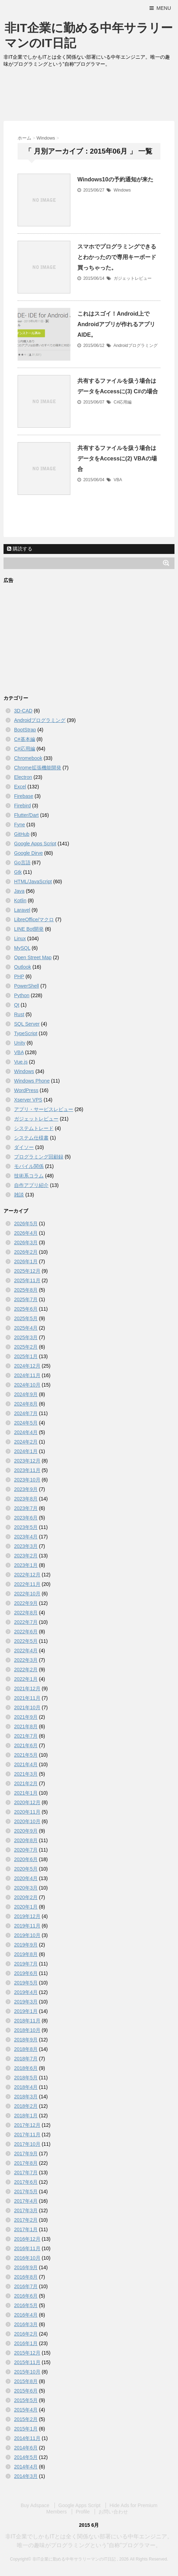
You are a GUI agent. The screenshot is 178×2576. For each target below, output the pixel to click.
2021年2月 (26, 1783)
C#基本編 (24, 739)
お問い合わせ (113, 2511)
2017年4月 (26, 2201)
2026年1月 (26, 1261)
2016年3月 (26, 2324)
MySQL (22, 948)
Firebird (22, 805)
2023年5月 (26, 1527)
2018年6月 (26, 2068)
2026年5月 (26, 1223)
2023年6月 (26, 1518)
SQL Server (27, 1024)
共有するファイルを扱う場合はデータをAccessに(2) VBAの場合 (117, 458)
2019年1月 (26, 2011)
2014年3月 (26, 2476)
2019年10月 (27, 1935)
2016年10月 (27, 2258)
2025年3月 (26, 1337)
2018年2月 (26, 2106)
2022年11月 (27, 1584)
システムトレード (33, 1128)
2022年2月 (26, 1669)
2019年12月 (27, 1916)
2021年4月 (26, 1764)
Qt (16, 1005)
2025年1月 (26, 1356)
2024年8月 (26, 1404)
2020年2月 (26, 1897)
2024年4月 (26, 1432)
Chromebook (28, 758)
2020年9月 (26, 1831)
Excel (20, 786)
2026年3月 (26, 1242)
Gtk (18, 872)
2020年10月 (27, 1821)
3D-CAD (23, 711)
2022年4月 (26, 1650)
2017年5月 (26, 2191)
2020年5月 (26, 1869)
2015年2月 (26, 2419)
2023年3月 (26, 1546)
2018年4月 (26, 2087)
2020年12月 (27, 1802)
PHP (19, 976)
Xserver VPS (28, 1100)
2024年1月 (26, 1451)
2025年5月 (26, 1318)
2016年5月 (26, 2305)
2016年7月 (26, 2286)
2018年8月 (26, 2049)
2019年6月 (26, 1973)
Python (22, 995)
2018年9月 (26, 2039)
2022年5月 (26, 1641)
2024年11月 (27, 1375)
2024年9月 (26, 1394)
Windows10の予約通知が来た (115, 179)
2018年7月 (26, 2058)
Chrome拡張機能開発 (37, 767)
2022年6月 (26, 1631)
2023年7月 (26, 1508)
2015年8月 (26, 2381)
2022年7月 (26, 1622)
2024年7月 (26, 1413)
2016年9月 (26, 2267)
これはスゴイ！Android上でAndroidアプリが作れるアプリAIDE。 (116, 324)
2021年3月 (26, 1774)
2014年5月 (26, 2457)
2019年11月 (27, 1926)
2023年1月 (26, 1565)
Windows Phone (32, 1081)
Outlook (22, 967)
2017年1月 (26, 2229)
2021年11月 (27, 1698)
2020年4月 (26, 1878)
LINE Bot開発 (29, 929)
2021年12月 (27, 1688)
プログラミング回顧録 (38, 1157)
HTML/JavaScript (33, 881)
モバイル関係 (29, 1166)
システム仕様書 (31, 1138)
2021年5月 (26, 1755)
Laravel (22, 910)
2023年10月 (27, 1480)
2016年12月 (27, 2239)
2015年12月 (27, 2353)
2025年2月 (26, 1347)
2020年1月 (26, 1907)
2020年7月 (26, 1850)
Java (19, 891)
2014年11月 (27, 2438)
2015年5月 (26, 2400)
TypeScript (25, 1033)
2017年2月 (26, 2220)
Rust (19, 1014)
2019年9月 (26, 1945)
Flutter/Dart (26, 815)
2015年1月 (26, 2429)
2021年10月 (27, 1707)
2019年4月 (26, 1992)
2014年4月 (26, 2467)
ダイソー (24, 1147)
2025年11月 (27, 1280)
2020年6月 (26, 1859)
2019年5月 (26, 1983)
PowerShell (26, 986)
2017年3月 (26, 2210)
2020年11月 (27, 1812)
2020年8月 (26, 1840)
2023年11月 (27, 1470)
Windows (122, 190)
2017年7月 (26, 2172)
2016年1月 (26, 2343)
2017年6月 (26, 2182)
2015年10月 (27, 2372)
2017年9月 (26, 2153)
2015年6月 (26, 2391)
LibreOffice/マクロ (34, 919)
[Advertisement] (89, 96)
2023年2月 (26, 1555)
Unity (19, 1043)
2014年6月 (26, 2448)
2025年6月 (26, 1309)
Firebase (23, 796)
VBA (118, 479)
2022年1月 (26, 1679)
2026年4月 (26, 1233)
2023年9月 (26, 1489)
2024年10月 (27, 1385)
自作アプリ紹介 (31, 1185)
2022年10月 (27, 1593)
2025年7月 (26, 1299)
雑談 (19, 1194)
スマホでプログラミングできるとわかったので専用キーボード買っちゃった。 (116, 257)
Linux (20, 938)
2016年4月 (26, 2315)
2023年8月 (26, 1499)
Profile (83, 2511)
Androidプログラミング (135, 345)
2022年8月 (26, 1612)
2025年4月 (26, 1328)
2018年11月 (27, 2020)
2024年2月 (26, 1442)
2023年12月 (27, 1461)
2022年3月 (26, 1660)
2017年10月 (27, 2144)
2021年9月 (26, 1717)
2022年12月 (27, 1574)
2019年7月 (26, 1964)
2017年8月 (26, 2163)
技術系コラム (29, 1176)
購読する (19, 548)
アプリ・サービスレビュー (43, 1109)
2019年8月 (26, 1954)
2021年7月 (26, 1736)
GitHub (22, 834)
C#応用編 (123, 402)
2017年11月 (27, 2134)
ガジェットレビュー (133, 278)
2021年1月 (26, 1793)
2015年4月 (26, 2410)
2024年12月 (27, 1366)
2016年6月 (26, 2296)
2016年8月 (26, 2277)
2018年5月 (26, 2077)
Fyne (19, 824)
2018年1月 (26, 2115)
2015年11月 (27, 2362)
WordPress (26, 1090)
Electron (23, 777)
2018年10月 (27, 2030)
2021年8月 (26, 1726)
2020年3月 (26, 1888)
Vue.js (20, 1062)
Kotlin (20, 900)
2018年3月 (26, 2096)
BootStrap (25, 729)
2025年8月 (26, 1290)
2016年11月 (27, 2248)
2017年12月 (27, 2125)
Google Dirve (28, 853)
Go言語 (22, 862)
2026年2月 (26, 1252)
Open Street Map (33, 957)
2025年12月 (27, 1271)
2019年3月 (26, 2001)
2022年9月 (26, 1603)
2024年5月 (26, 1423)
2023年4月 (26, 1536)
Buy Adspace (35, 2505)
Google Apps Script (35, 843)
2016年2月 (26, 2334)
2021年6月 (26, 1745)
